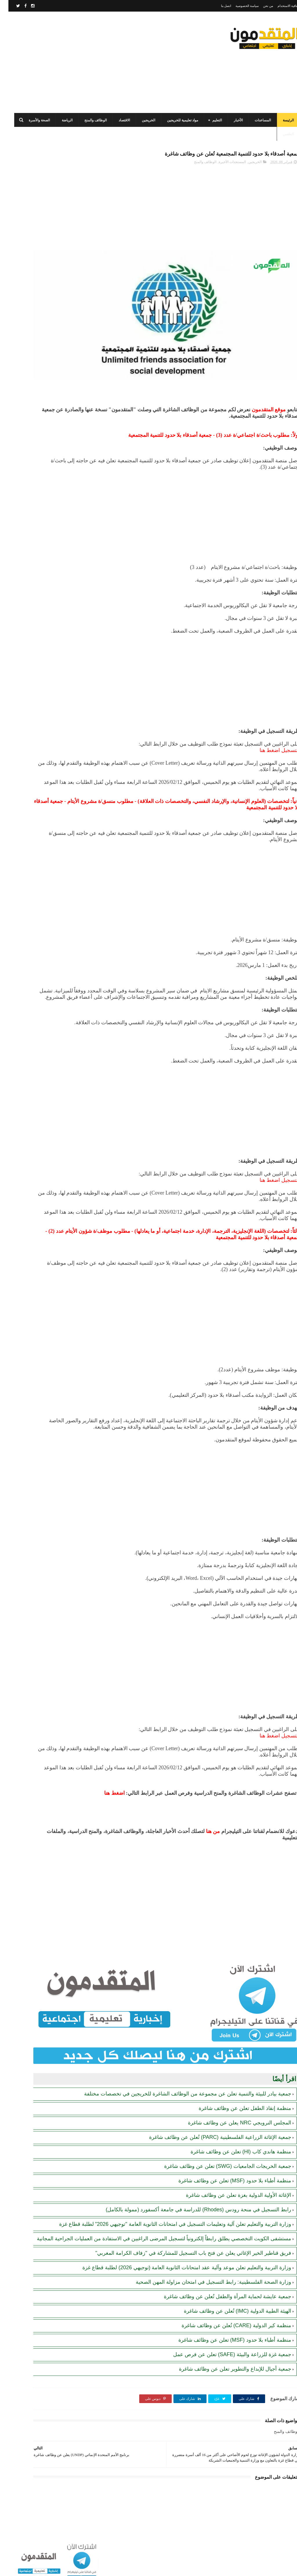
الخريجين (140, 120)
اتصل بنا (218, 6)
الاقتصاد (116, 120)
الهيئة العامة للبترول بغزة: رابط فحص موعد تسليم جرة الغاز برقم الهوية (35, 229)
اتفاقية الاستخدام (280, 6)
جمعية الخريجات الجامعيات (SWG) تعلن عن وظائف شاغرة (219, 2133)
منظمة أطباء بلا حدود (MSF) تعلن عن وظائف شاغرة (226, 2147)
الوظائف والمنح (87, 120)
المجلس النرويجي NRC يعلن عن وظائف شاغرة (231, 2089)
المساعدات (254, 120)
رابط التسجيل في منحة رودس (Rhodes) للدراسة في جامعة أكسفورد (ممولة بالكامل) (35, 480)
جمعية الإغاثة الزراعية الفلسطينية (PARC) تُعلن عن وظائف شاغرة (212, 2104)
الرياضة (58, 120)
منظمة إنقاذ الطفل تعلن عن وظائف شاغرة (236, 2075)
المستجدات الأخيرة (224, 165)
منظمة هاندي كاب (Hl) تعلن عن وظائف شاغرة (232, 2118)
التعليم (208, 120)
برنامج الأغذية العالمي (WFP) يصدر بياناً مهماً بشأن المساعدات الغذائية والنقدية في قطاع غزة (34, 397)
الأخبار (229, 120)
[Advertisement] (111, 62)
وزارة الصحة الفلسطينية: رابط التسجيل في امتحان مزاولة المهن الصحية (205, 2283)
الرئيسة (279, 120)
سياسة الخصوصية (238, 6)
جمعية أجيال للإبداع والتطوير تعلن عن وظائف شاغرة (227, 2370)
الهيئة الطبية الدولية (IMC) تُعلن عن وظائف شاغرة (229, 2312)
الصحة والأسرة (30, 120)
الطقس (279, 134)
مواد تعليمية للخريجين (174, 120)
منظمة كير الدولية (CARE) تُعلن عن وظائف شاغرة (228, 2327)
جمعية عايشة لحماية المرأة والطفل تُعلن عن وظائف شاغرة (219, 2298)
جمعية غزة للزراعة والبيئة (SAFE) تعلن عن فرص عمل (224, 2356)
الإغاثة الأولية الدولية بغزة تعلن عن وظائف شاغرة (230, 2162)
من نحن (260, 6)
